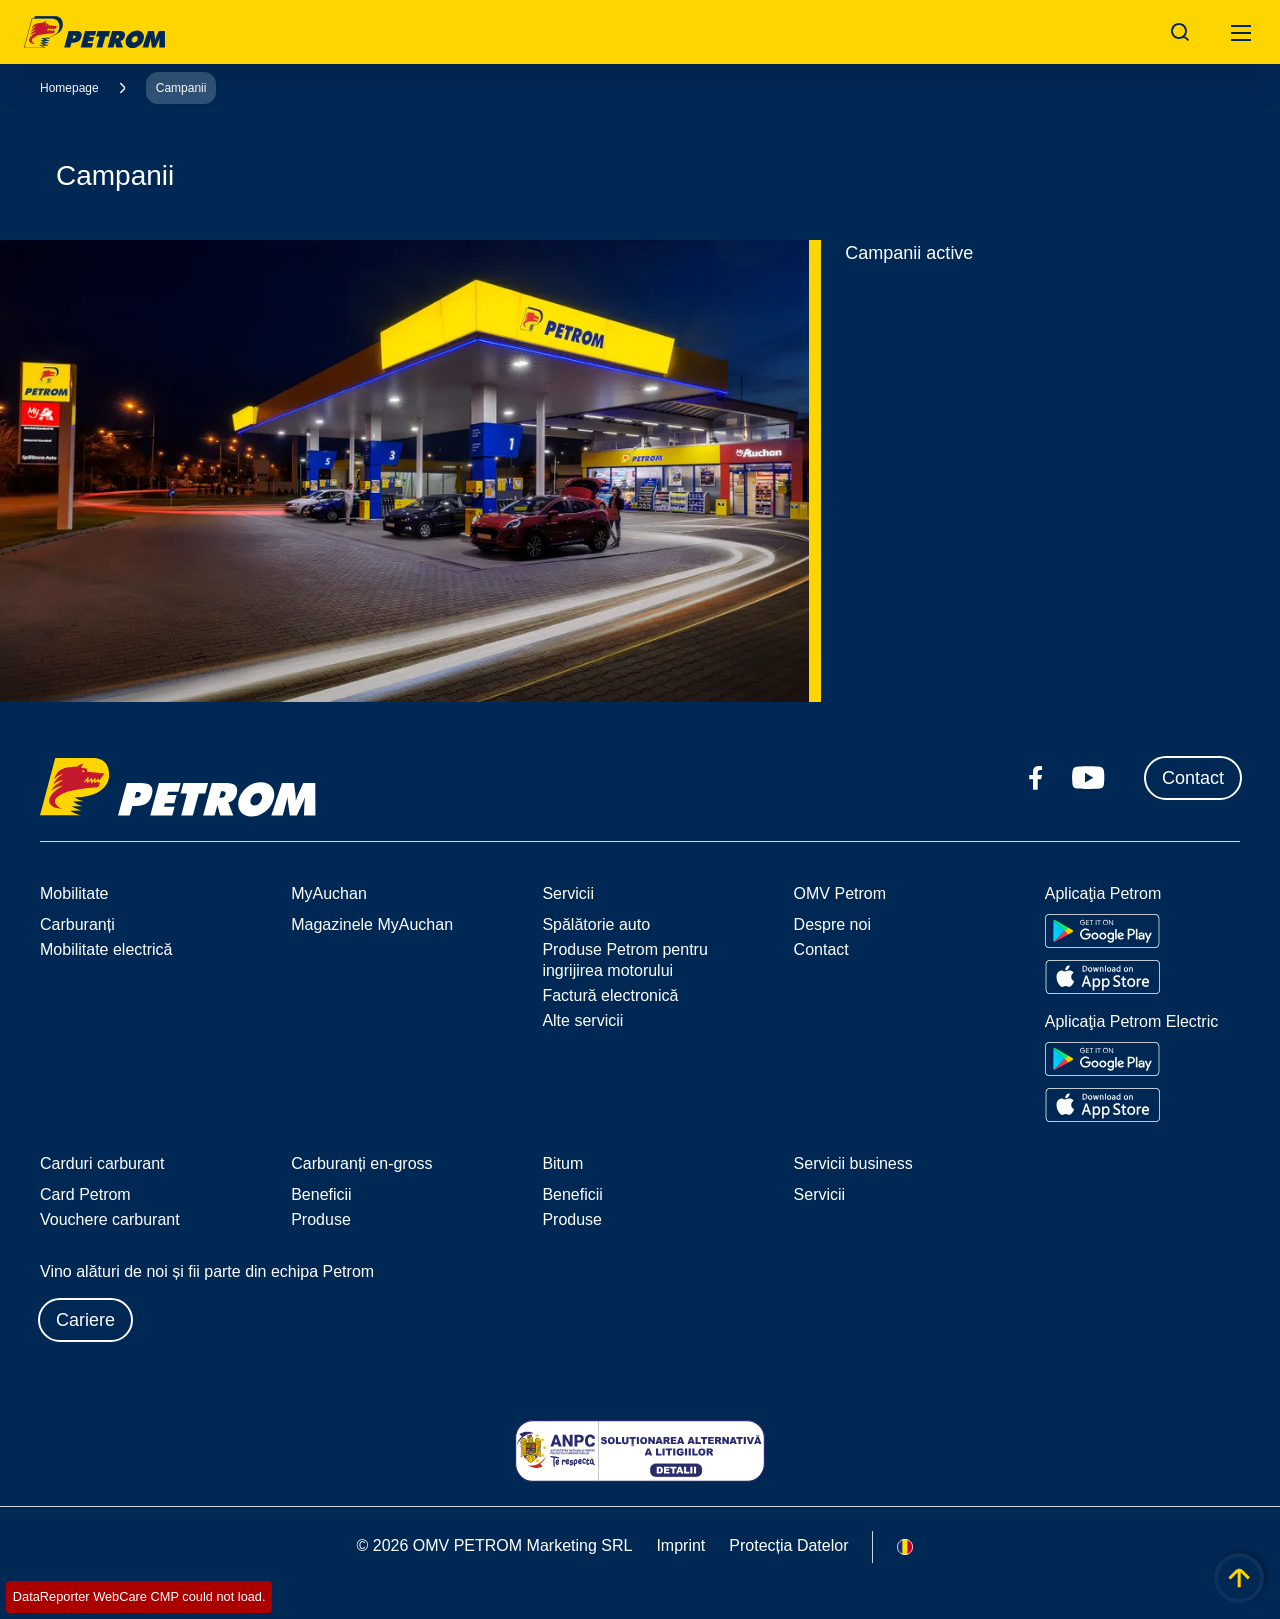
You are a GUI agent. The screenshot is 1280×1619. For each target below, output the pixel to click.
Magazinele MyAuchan (372, 924)
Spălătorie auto (596, 924)
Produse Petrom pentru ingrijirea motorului (624, 960)
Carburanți (77, 924)
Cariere (85, 1320)
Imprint (680, 1545)
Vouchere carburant (110, 1219)
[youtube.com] (1089, 778)
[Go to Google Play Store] (1102, 931)
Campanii (181, 88)
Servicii (820, 1194)
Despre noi (832, 924)
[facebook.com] (1036, 778)
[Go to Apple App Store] (1102, 977)
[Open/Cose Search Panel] (1180, 32)
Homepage (69, 88)
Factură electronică (610, 995)
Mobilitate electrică (106, 949)
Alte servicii (582, 1020)
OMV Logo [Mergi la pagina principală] (94, 32)
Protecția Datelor (788, 1545)
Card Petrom (85, 1194)
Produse (321, 1219)
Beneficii (321, 1194)
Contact (1193, 778)
